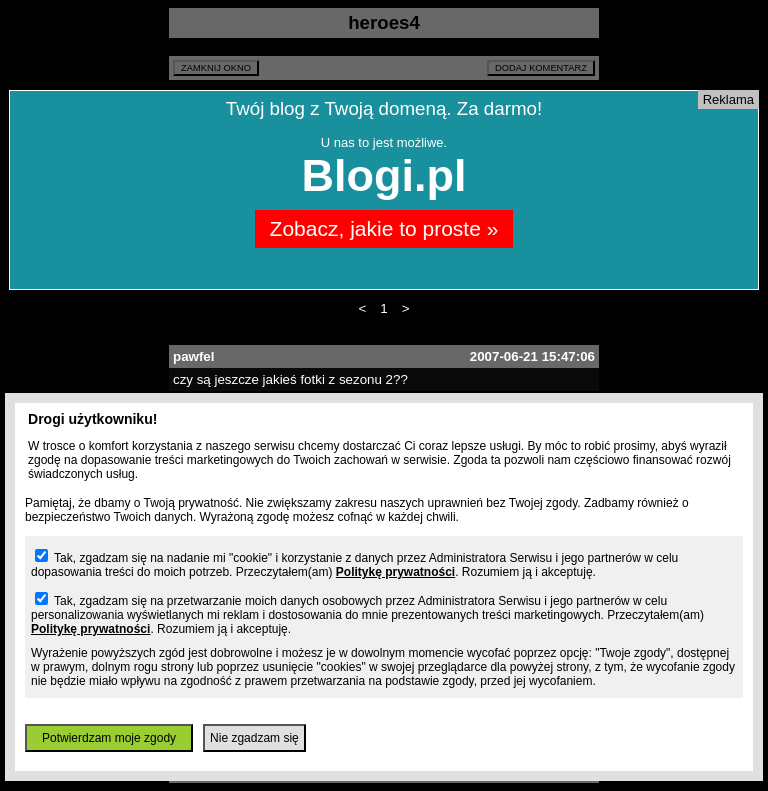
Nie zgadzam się (254, 738)
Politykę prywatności (395, 572)
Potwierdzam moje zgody (109, 738)
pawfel (193, 356)
